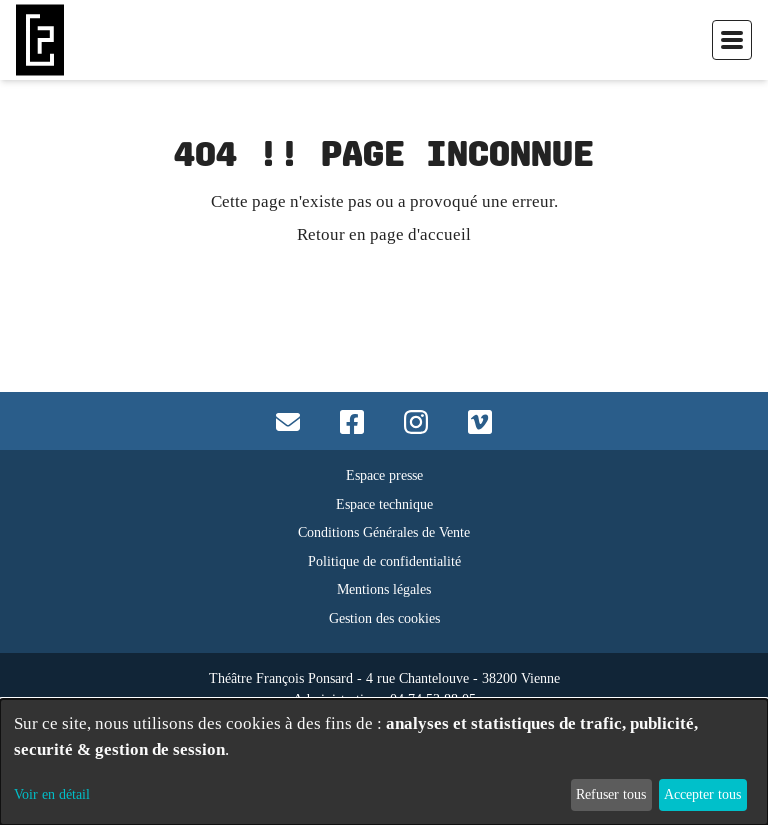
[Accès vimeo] (480, 421)
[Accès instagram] (416, 421)
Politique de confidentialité (384, 561)
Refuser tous (611, 794)
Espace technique (384, 504)
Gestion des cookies (384, 618)
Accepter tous (702, 794)
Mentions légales (384, 589)
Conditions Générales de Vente (384, 532)
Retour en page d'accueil (384, 234)
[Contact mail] (288, 421)
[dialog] (384, 762)
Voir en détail (52, 794)
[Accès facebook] (352, 421)
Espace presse (384, 475)
